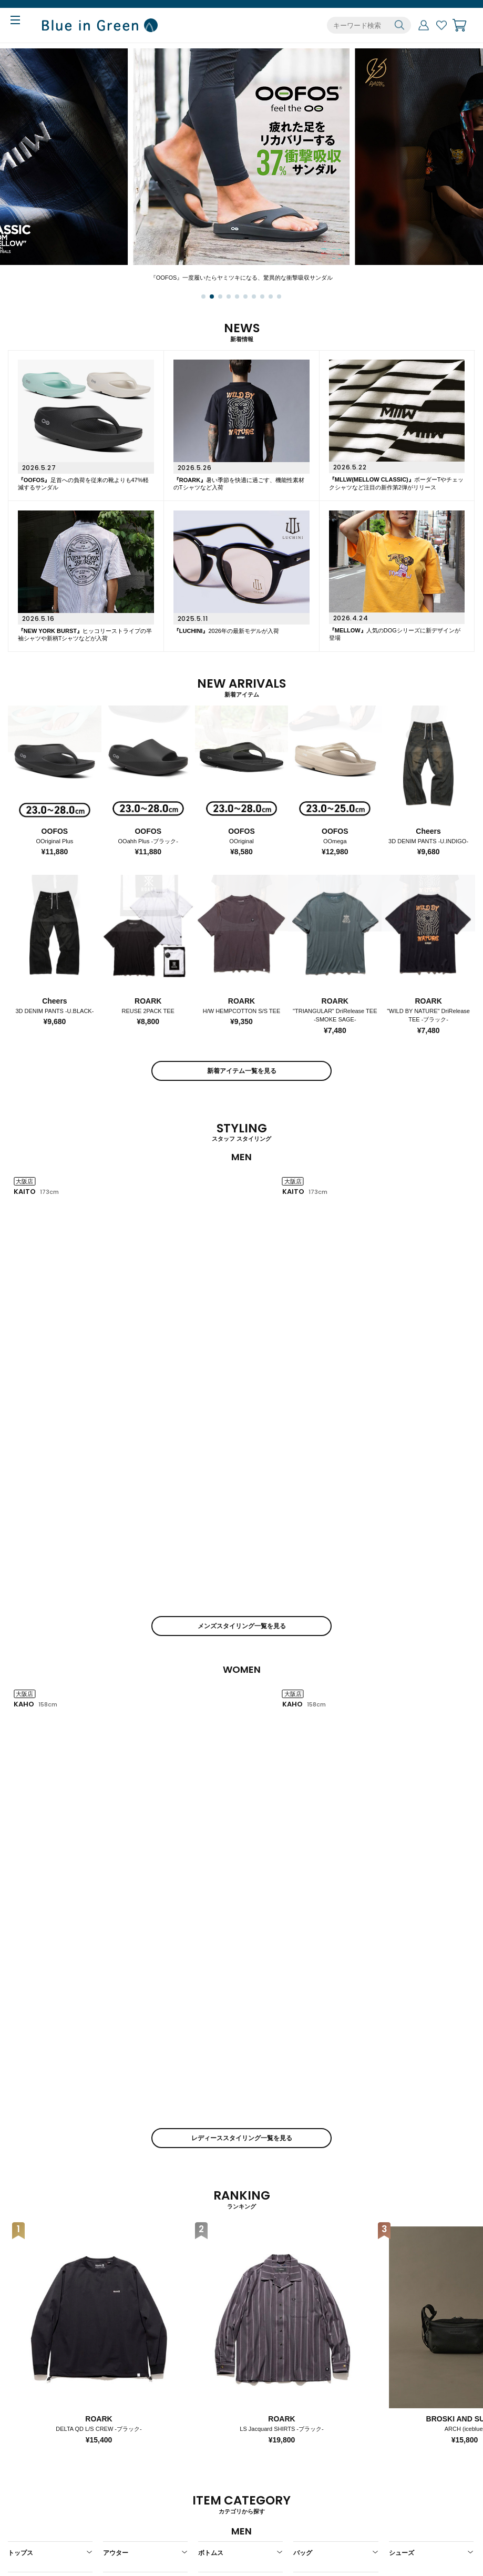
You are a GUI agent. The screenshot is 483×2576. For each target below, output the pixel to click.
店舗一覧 (304, 2484)
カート (459, 25)
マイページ (423, 25)
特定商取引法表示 (225, 2500)
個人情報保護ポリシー (232, 2515)
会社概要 (211, 2484)
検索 (399, 25)
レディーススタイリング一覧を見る (241, 1534)
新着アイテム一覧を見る (241, 1070)
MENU (23, 21)
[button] (203, 296)
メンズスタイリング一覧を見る (242, 1324)
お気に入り (441, 25)
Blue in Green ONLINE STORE (100, 25)
